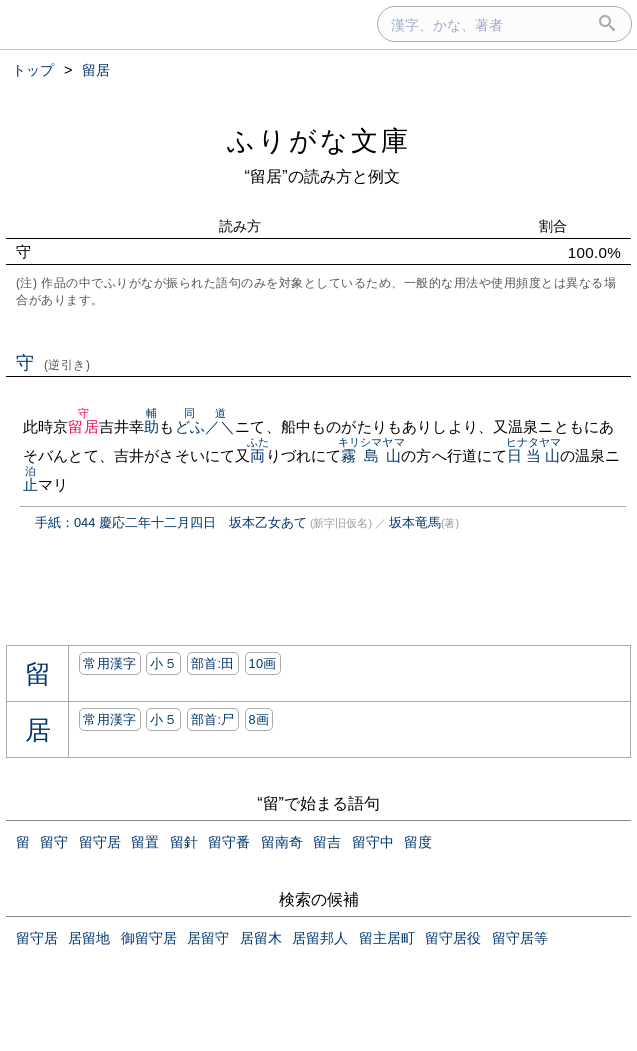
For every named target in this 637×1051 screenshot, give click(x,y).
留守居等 (520, 938)
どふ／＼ (205, 426)
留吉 (327, 842)
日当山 (534, 455)
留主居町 (387, 938)
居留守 (208, 938)
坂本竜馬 (415, 522)
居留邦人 (320, 938)
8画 (259, 719)
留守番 (229, 842)
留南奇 (282, 842)
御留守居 (149, 938)
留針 (184, 842)
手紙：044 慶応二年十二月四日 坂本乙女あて (171, 522)
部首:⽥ (213, 663)
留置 (145, 842)
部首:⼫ (213, 719)
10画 (263, 663)
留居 (83, 426)
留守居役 (453, 938)
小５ (163, 663)
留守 (54, 842)
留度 (418, 842)
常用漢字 (109, 663)
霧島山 (371, 455)
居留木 (261, 938)
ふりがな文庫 (319, 140)
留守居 (100, 842)
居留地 (89, 938)
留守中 (373, 842)
